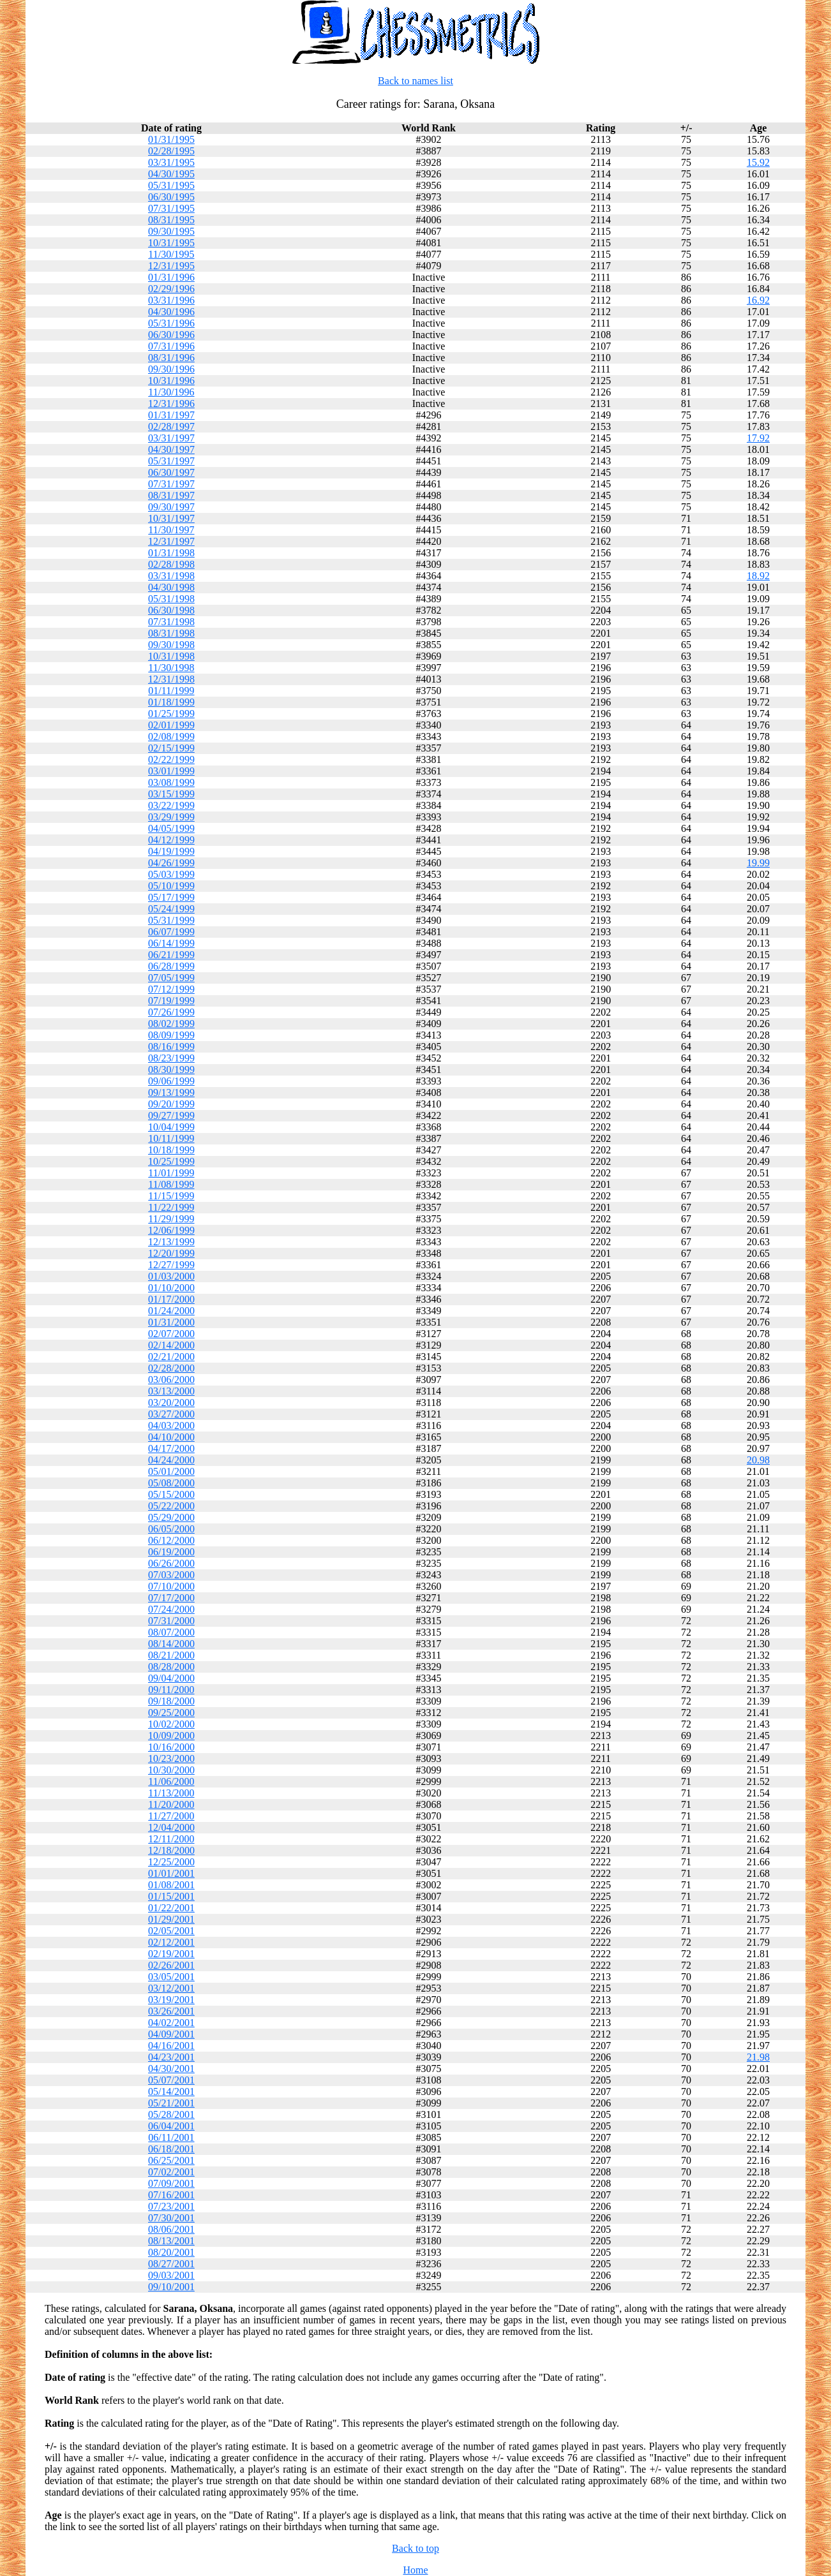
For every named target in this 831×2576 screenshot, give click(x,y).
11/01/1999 (171, 1172)
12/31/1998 (171, 679)
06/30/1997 (171, 472)
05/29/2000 (171, 1517)
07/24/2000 (171, 1609)
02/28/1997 (171, 426)
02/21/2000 (171, 1356)
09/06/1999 (171, 1081)
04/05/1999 (171, 828)
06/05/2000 (171, 1528)
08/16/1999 (171, 1046)
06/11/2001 (171, 2137)
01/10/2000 (171, 1287)
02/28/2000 (171, 1368)
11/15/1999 (171, 1195)
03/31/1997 (171, 438)
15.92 (758, 162)
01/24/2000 (171, 1310)
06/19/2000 (171, 1551)
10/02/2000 (171, 1724)
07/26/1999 (171, 1012)
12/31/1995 (171, 265)
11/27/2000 (171, 1815)
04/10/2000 (171, 1437)
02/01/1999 (171, 725)
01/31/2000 (171, 1322)
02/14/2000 (171, 1345)
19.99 (758, 862)
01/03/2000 (171, 1276)
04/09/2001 (171, 2034)
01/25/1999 (171, 713)
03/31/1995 (171, 162)
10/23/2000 (171, 1758)
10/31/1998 (171, 656)
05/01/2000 (171, 1471)
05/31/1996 (171, 323)
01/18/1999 (171, 702)
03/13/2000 (171, 1391)
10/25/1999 (171, 1161)
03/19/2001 (171, 1999)
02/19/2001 (171, 1953)
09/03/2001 (171, 2275)
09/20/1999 (171, 1104)
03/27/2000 (171, 1414)
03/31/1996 (171, 300)
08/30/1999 (171, 1069)
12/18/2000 (171, 1850)
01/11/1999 (171, 690)
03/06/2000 (171, 1379)
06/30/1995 (171, 196)
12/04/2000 (171, 1827)
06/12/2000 (171, 1540)
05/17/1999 (171, 897)
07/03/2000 (171, 1574)
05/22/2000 (171, 1505)
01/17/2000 (171, 1299)
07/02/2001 (171, 2171)
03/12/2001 (171, 1988)
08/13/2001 (171, 2240)
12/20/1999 (171, 1253)
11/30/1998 (171, 667)
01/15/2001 (171, 1896)
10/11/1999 (171, 1138)
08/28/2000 (171, 1666)
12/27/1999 (171, 1264)
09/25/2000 (171, 1712)
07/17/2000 (171, 1597)
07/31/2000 (171, 1620)
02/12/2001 (171, 1942)
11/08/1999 (171, 1184)
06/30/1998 (171, 610)
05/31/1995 (171, 185)
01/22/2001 (171, 1907)
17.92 (758, 438)
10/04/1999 (171, 1126)
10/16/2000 (171, 1747)
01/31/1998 (171, 552)
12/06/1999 (171, 1230)
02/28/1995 (171, 150)
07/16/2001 (171, 2194)
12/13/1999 (171, 1241)
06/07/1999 (171, 931)
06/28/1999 (171, 966)
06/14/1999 (171, 943)
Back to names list (415, 80)
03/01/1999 (171, 771)
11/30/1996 (171, 392)
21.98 (758, 2057)
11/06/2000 (171, 1781)
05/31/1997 (171, 460)
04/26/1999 (171, 862)
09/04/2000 (171, 1678)
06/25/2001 (171, 2160)
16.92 (758, 300)
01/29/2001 (171, 1919)
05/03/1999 (171, 874)
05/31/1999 (171, 920)
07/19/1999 (171, 1000)
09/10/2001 (171, 2286)
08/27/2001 (171, 2263)
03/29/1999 (171, 816)
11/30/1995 (171, 254)
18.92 (758, 575)
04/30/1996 (171, 311)
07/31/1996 (171, 346)
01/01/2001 (171, 1873)
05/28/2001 (171, 2114)
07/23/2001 (171, 2206)
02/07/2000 (171, 1333)
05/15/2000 (171, 1494)
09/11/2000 (171, 1689)
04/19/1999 (171, 851)
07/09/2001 (171, 2183)
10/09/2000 (171, 1735)
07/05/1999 (171, 977)
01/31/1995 (171, 139)
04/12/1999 (171, 839)
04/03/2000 (171, 1425)
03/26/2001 (171, 2011)
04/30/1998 (171, 587)
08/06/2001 (171, 2229)
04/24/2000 (171, 1460)
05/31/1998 (171, 598)
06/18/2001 (171, 2148)
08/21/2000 (171, 1655)
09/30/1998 (171, 644)
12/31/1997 (171, 541)
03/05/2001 (171, 1976)
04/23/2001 (171, 2057)
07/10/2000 (171, 1586)
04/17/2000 (171, 1448)
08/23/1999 (171, 1058)
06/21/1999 (171, 954)
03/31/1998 (171, 575)
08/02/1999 (171, 1023)
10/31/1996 (171, 380)
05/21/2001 (171, 2103)
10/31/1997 (171, 518)
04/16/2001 (171, 2045)
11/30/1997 (171, 529)
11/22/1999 (171, 1207)
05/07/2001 (171, 2080)
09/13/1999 (171, 1092)
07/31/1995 (171, 208)
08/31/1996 (171, 357)
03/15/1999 (171, 793)
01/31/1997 (171, 415)
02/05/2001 (171, 1930)
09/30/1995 (171, 231)
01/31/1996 (171, 277)
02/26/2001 (171, 1965)
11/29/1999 (171, 1218)
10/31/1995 (171, 242)
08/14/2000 (171, 1643)
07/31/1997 (171, 483)
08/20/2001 (171, 2252)
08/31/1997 (171, 495)
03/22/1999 (171, 805)
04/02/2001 (171, 2022)
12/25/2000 (171, 1861)
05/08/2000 (171, 1482)
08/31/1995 (171, 219)
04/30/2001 (171, 2068)
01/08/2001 (171, 1884)
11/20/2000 (171, 1804)
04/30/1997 (171, 449)
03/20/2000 (171, 1402)
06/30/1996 (171, 334)
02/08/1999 (171, 736)
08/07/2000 (171, 1632)
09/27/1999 (171, 1115)
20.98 (758, 1460)
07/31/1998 (171, 621)
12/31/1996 (171, 403)
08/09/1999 (171, 1035)
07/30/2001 (171, 2217)
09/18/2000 (171, 1701)
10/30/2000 (171, 1770)
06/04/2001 (171, 2126)
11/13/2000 (171, 1793)
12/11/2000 (171, 1838)
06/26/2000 (171, 1563)
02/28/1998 (171, 564)
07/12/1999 (171, 989)
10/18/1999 (171, 1149)
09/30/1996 (171, 369)
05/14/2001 (171, 2091)
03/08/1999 (171, 782)
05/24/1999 (171, 908)
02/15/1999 (171, 748)
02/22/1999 (171, 759)
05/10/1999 (171, 885)
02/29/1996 (171, 288)
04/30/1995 (171, 173)
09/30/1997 (171, 506)
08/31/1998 (171, 633)
